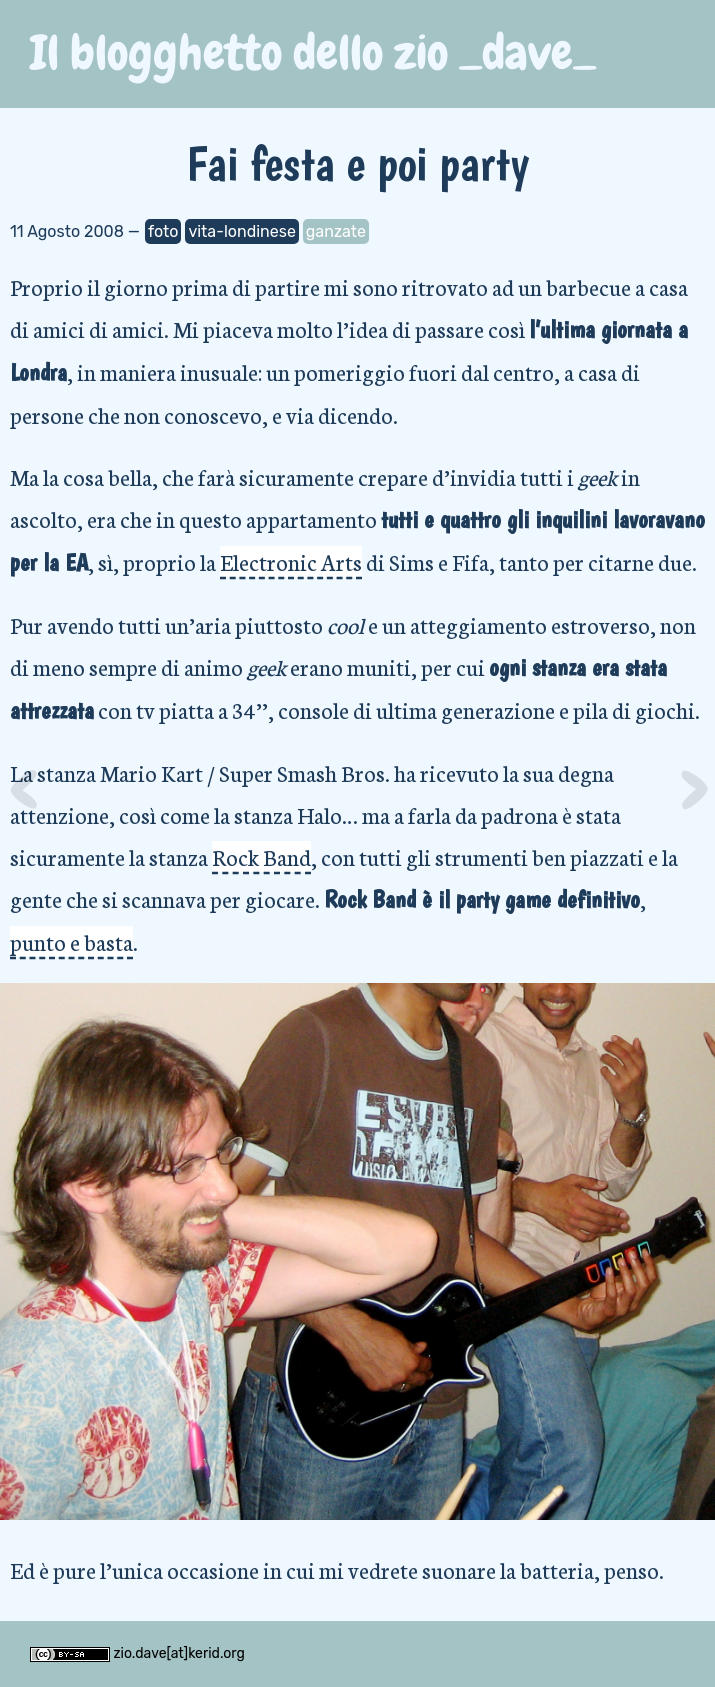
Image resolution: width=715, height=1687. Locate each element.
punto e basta (71, 941)
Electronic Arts (291, 561)
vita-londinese (242, 231)
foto (163, 231)
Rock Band (261, 856)
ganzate (336, 231)
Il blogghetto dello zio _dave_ (313, 53)
